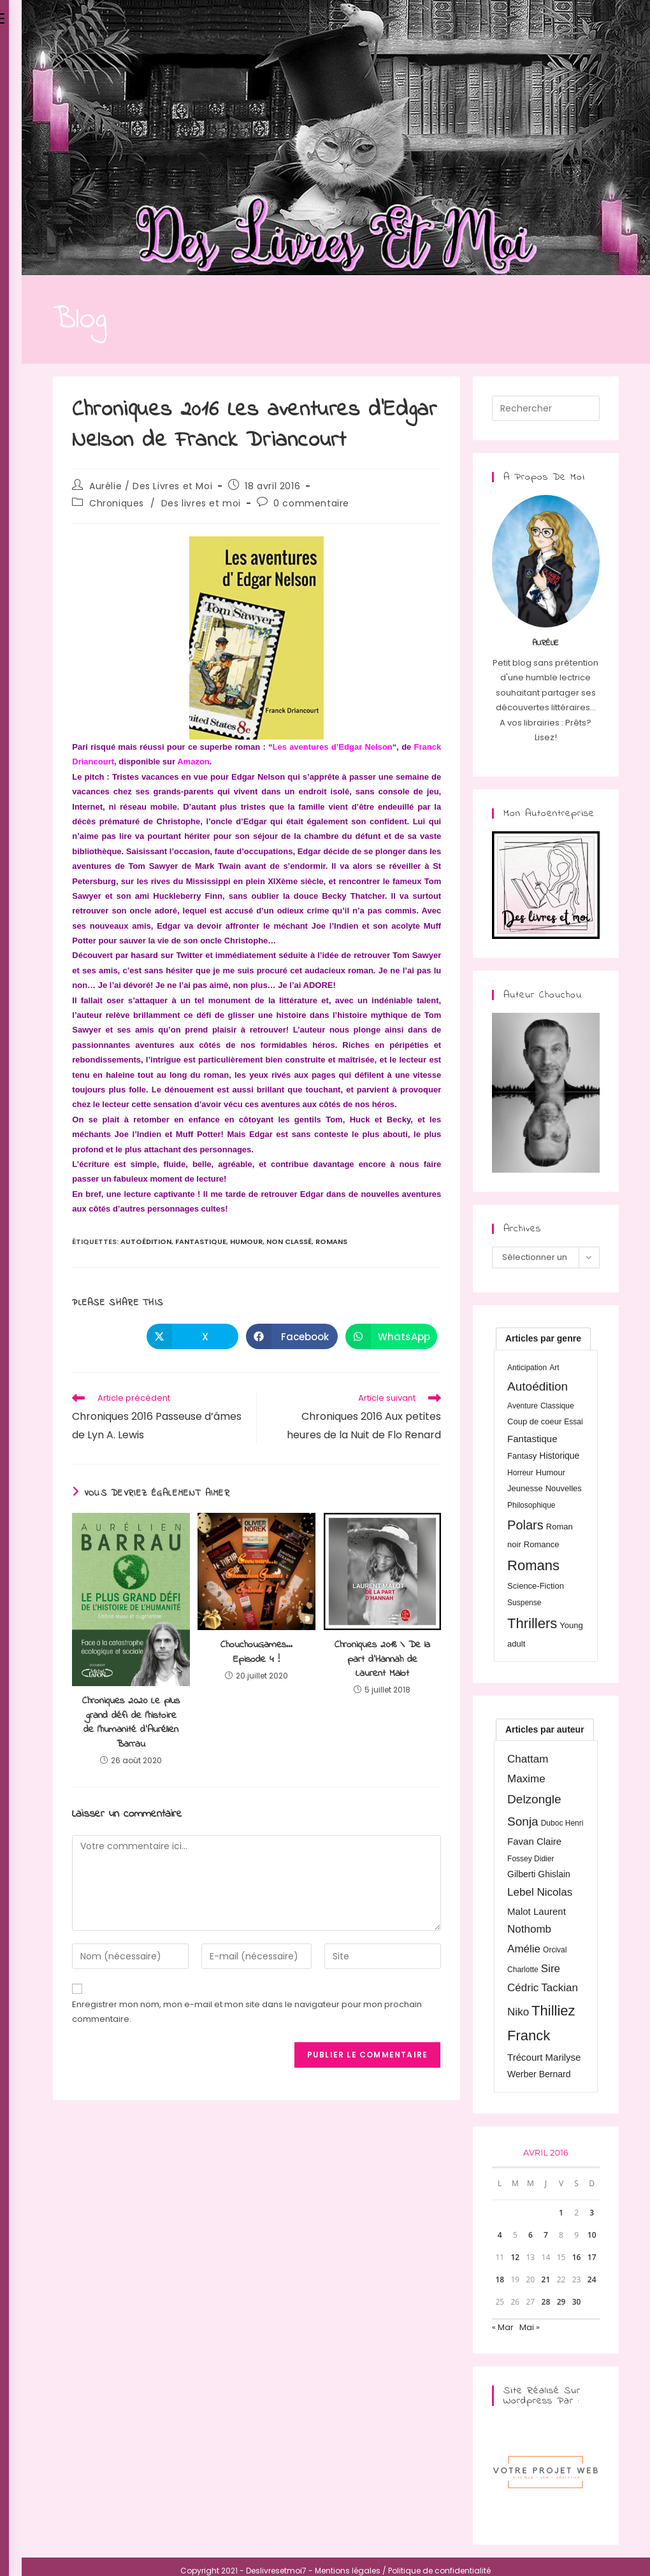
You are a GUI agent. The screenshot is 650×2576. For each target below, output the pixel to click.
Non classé (289, 1241)
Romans (331, 1241)
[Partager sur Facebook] (292, 1336)
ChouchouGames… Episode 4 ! (256, 1652)
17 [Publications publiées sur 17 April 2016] (592, 2257)
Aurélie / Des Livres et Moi (150, 486)
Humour (246, 1241)
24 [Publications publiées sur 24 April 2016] (592, 2279)
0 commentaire (311, 503)
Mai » (529, 2327)
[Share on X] (192, 1336)
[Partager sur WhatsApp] (391, 1336)
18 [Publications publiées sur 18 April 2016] (499, 2279)
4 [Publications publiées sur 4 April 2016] (500, 2234)
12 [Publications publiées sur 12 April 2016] (514, 2257)
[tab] (543, 1338)
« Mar (503, 2327)
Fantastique (200, 1241)
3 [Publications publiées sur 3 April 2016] (591, 2212)
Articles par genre (543, 1338)
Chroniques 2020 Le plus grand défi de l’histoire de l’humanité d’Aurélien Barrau (131, 1722)
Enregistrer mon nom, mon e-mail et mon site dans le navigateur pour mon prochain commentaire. (247, 2011)
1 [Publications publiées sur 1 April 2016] (561, 2212)
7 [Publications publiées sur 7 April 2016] (546, 2234)
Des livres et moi (201, 503)
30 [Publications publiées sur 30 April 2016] (576, 2301)
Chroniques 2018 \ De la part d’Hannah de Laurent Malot (382, 1659)
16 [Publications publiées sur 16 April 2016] (576, 2257)
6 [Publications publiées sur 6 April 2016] (530, 2234)
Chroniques (116, 503)
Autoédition (145, 1241)
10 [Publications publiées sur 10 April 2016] (592, 2234)
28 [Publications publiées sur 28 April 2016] (546, 2301)
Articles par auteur (544, 1729)
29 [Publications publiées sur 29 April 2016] (561, 2301)
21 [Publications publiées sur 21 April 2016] (546, 2279)
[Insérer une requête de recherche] (545, 408)
